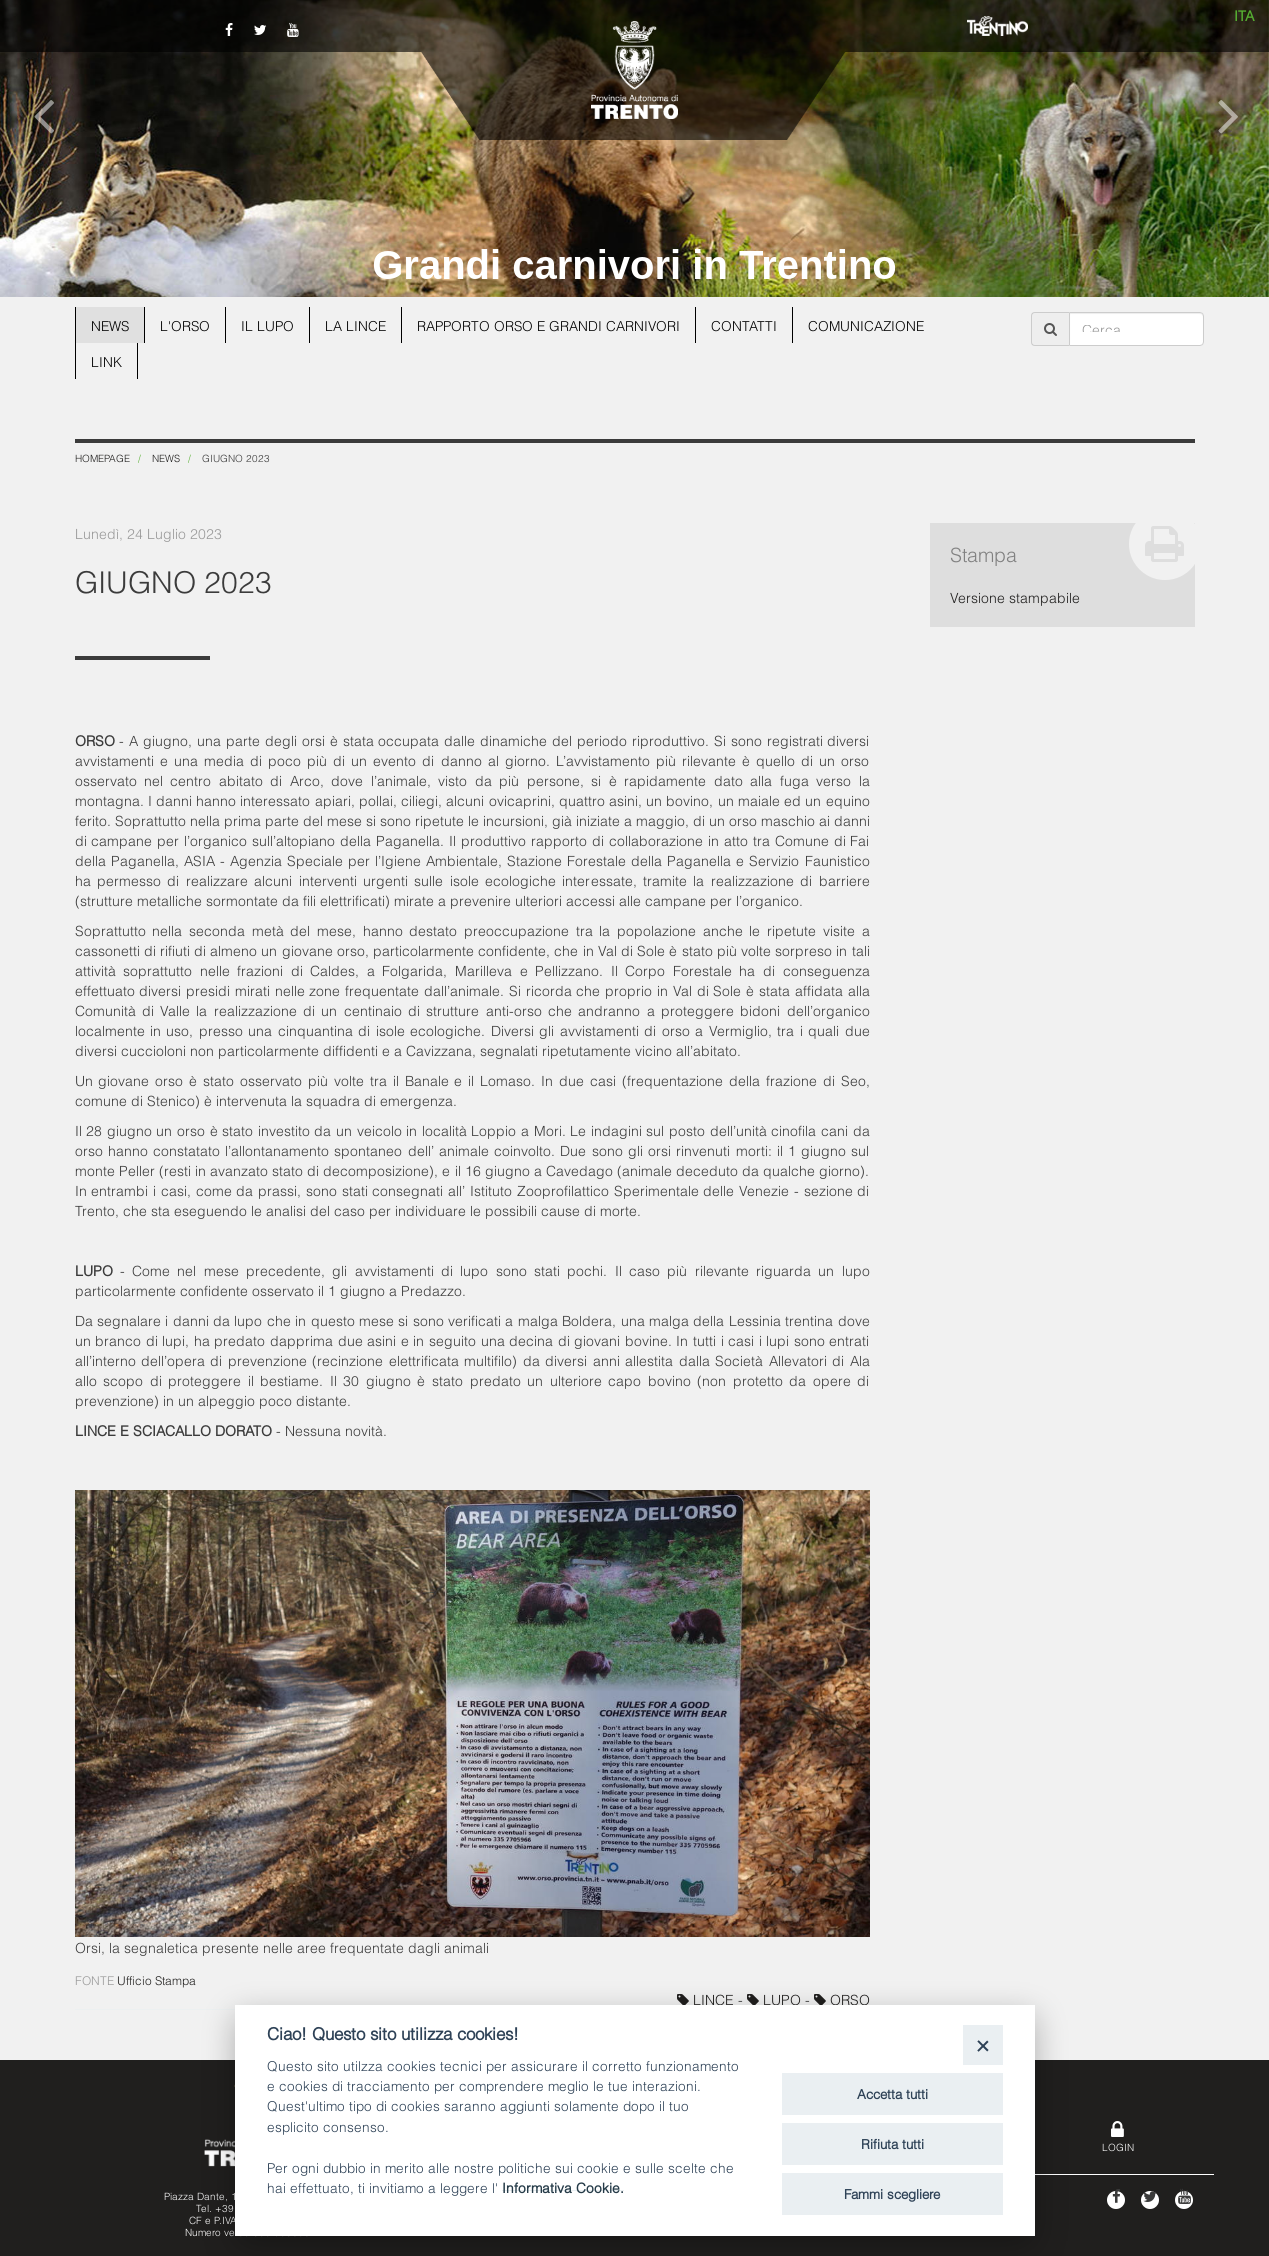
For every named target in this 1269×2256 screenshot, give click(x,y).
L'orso (187, 324)
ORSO (842, 1998)
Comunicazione (877, 324)
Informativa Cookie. (563, 2186)
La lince (360, 324)
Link (106, 360)
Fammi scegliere (892, 2193)
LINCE (707, 1998)
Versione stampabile (1015, 596)
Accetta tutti (892, 2093)
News (111, 324)
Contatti (754, 324)
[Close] (982, 2044)
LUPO (776, 1998)
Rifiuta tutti (892, 2143)
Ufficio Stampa (156, 1979)
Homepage (102, 457)
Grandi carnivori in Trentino (634, 265)
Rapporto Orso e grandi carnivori (556, 324)
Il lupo (271, 324)
